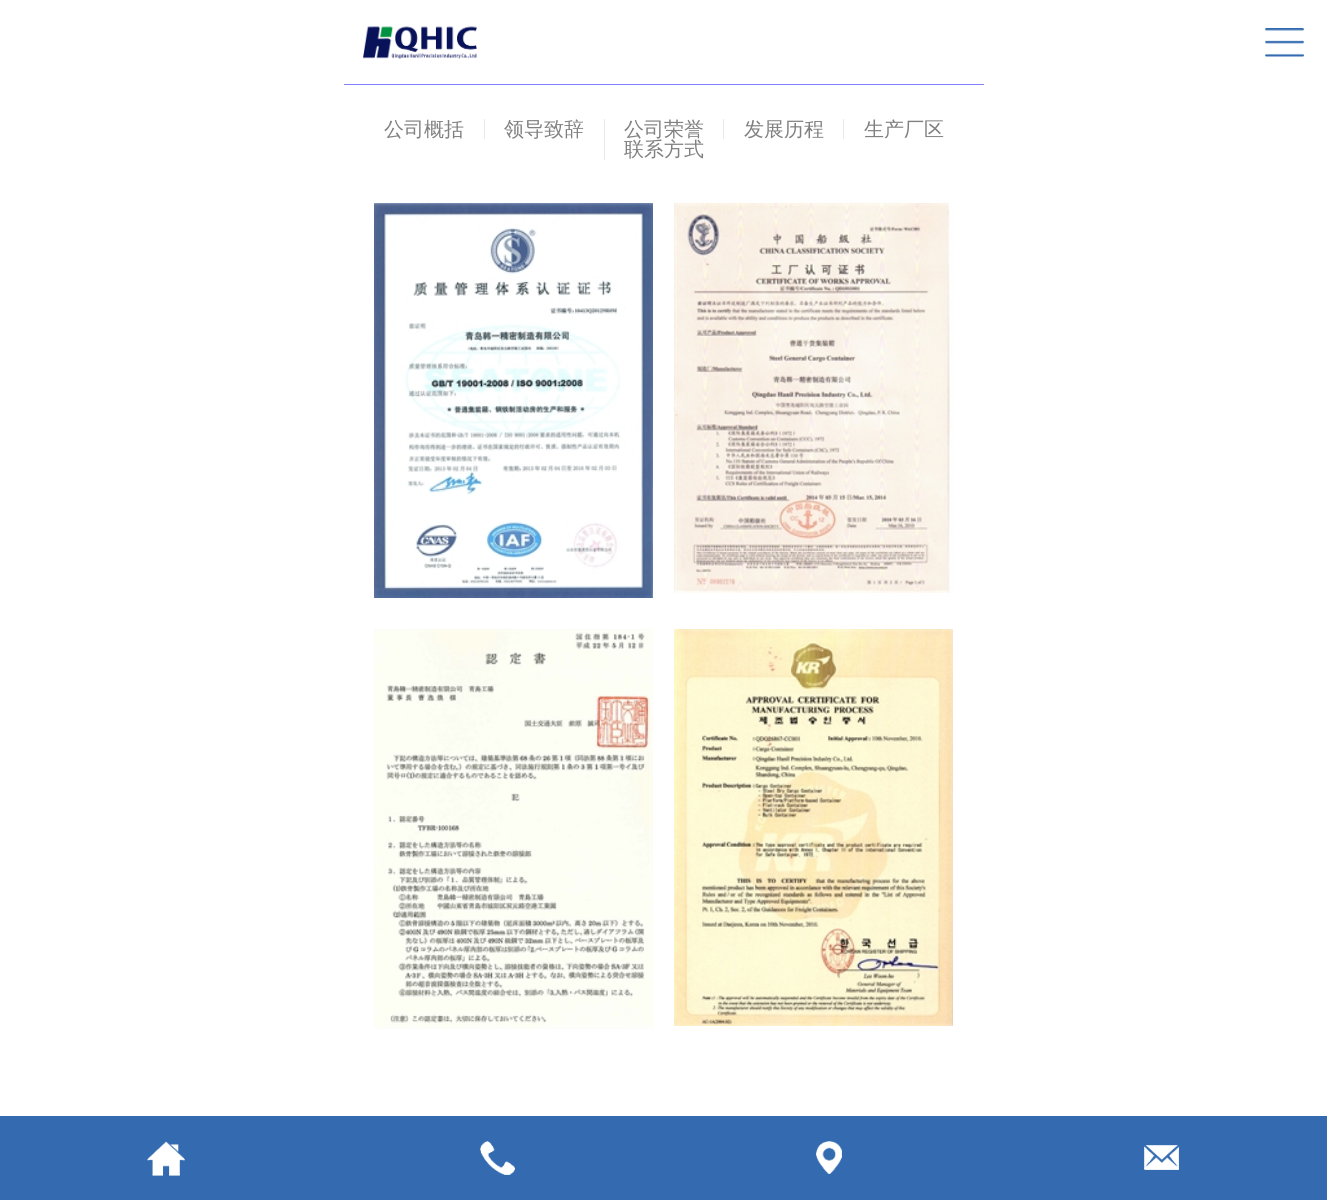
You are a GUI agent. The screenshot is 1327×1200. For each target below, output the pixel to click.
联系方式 (664, 149)
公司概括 (424, 129)
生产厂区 (904, 129)
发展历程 (784, 129)
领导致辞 (544, 129)
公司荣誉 (664, 129)
